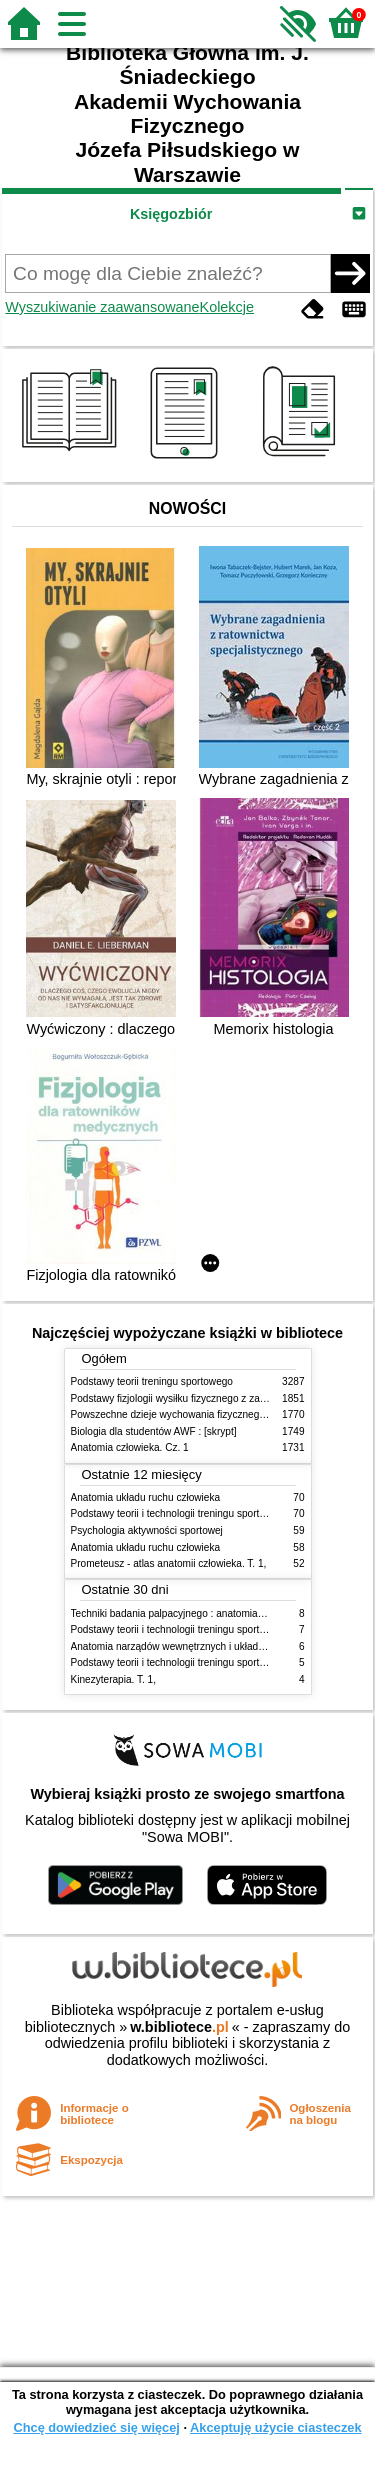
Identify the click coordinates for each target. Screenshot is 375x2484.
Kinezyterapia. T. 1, (114, 1679)
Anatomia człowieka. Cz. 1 (130, 1447)
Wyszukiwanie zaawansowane (102, 307)
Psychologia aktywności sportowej (147, 1530)
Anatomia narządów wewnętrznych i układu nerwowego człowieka (218, 1646)
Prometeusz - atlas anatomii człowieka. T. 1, (169, 1563)
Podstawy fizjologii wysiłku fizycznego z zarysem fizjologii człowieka (222, 1398)
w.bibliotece (179, 2027)
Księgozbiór (171, 214)
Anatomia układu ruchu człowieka (146, 1497)
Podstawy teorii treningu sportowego (152, 1381)
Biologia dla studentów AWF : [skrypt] (154, 1431)
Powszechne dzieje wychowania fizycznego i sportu (186, 1414)
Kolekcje (227, 307)
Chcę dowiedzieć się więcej (96, 2427)
